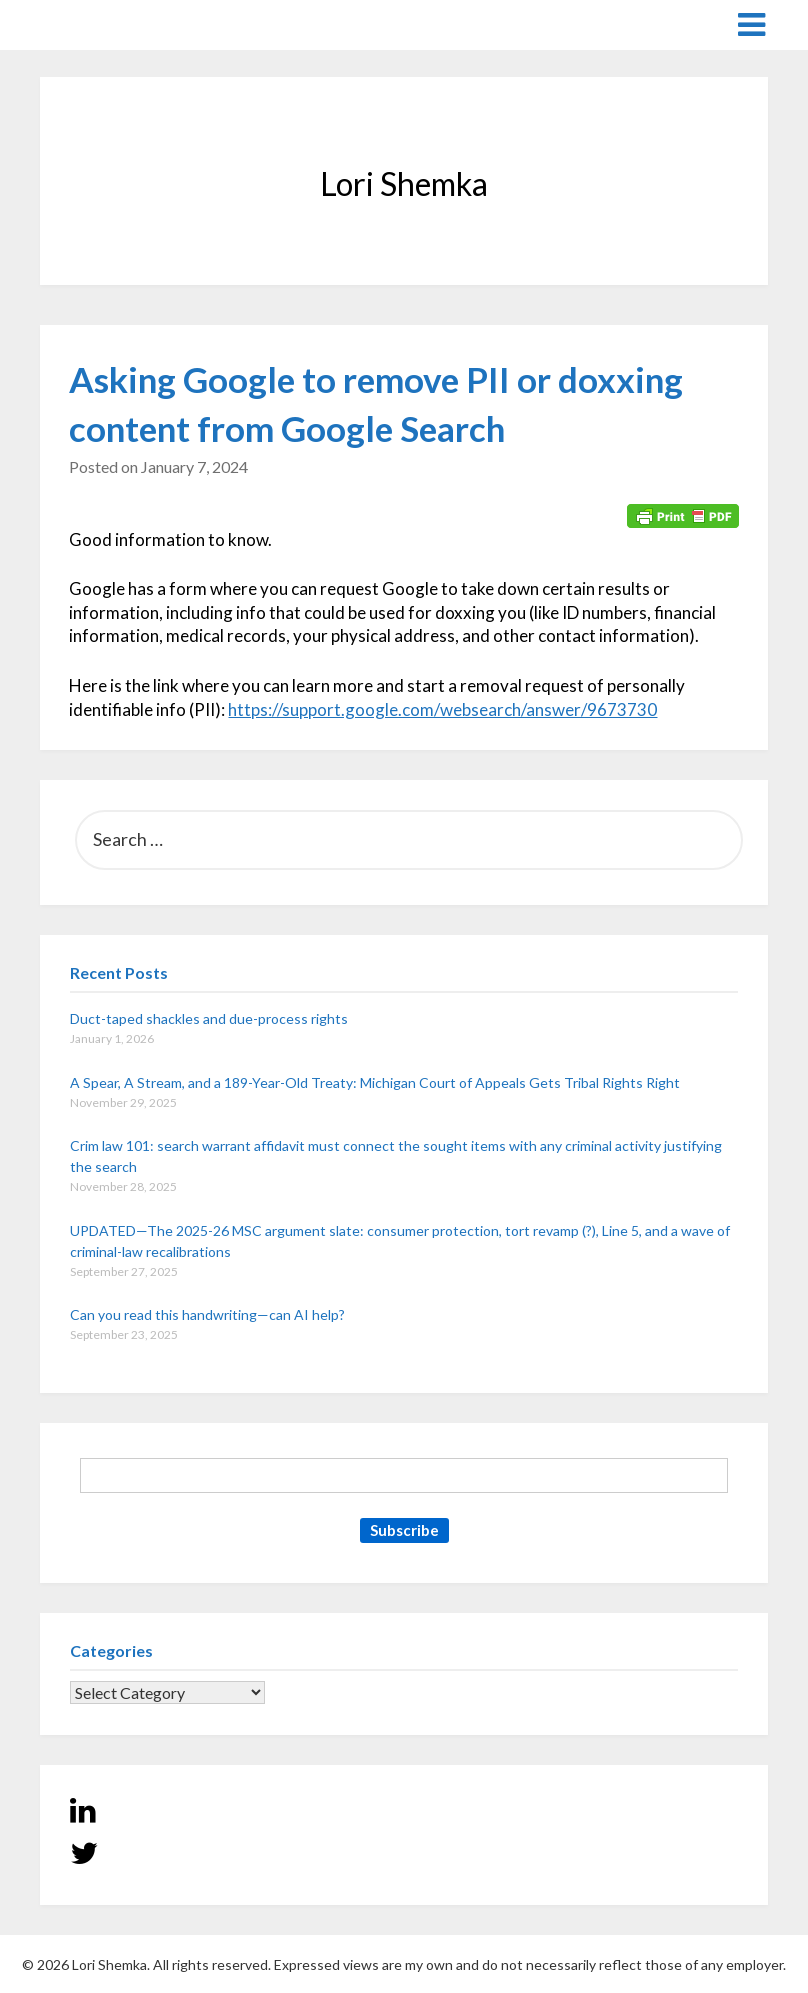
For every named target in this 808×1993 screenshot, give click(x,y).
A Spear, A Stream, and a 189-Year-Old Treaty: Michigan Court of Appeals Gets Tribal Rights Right (375, 1082)
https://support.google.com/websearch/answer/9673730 (442, 709)
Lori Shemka (100, 23)
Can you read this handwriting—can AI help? (207, 1314)
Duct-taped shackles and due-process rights (209, 1018)
